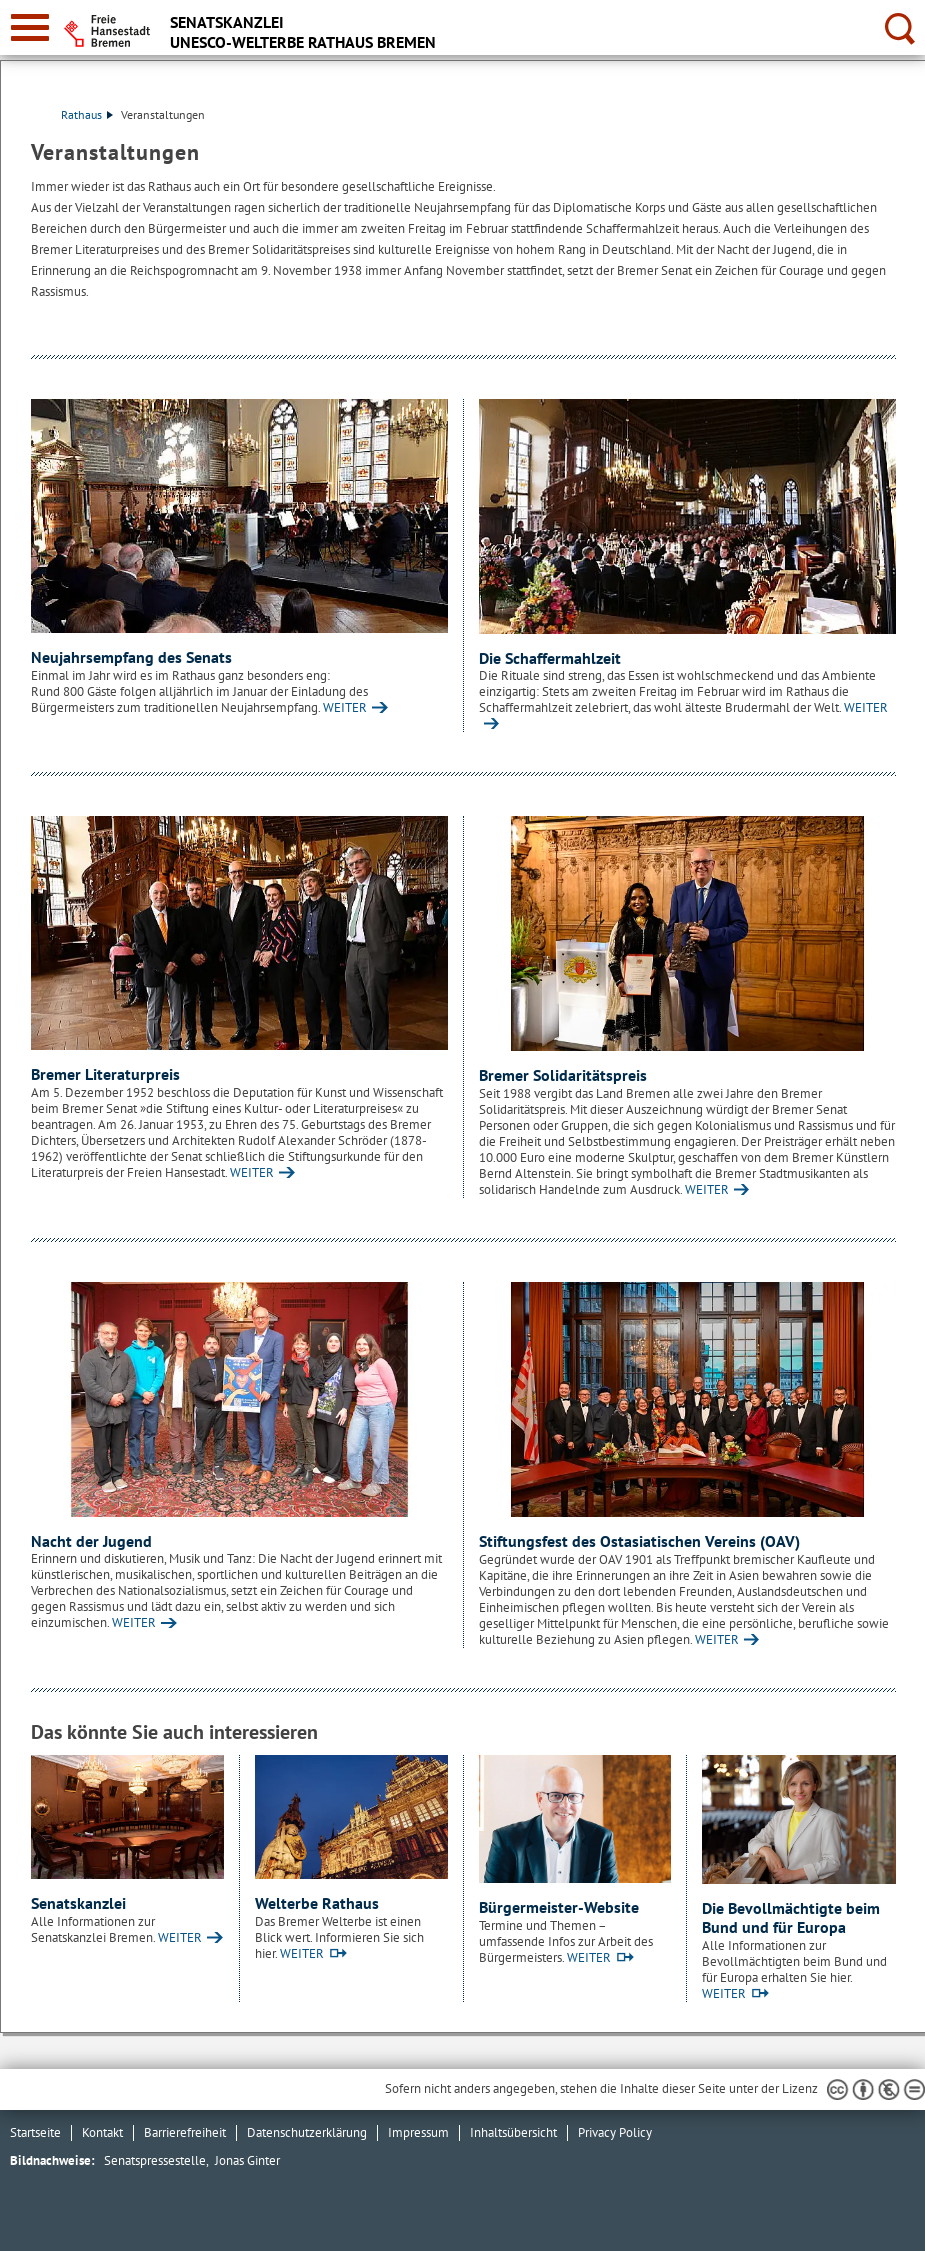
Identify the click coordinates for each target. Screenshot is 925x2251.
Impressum (418, 2132)
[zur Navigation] (30, 27)
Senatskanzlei (78, 1903)
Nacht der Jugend (91, 1541)
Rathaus (87, 114)
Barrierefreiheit (185, 2132)
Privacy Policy (615, 2132)
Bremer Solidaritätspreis (563, 1075)
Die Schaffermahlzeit (550, 658)
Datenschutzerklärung (307, 2132)
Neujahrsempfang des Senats (131, 657)
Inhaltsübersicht (513, 2132)
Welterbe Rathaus (317, 1903)
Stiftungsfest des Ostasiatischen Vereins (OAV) (639, 1541)
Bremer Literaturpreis (105, 1074)
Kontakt (102, 2132)
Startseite (35, 2132)
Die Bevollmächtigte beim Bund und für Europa (791, 1918)
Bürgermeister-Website (559, 1907)
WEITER (345, 707)
